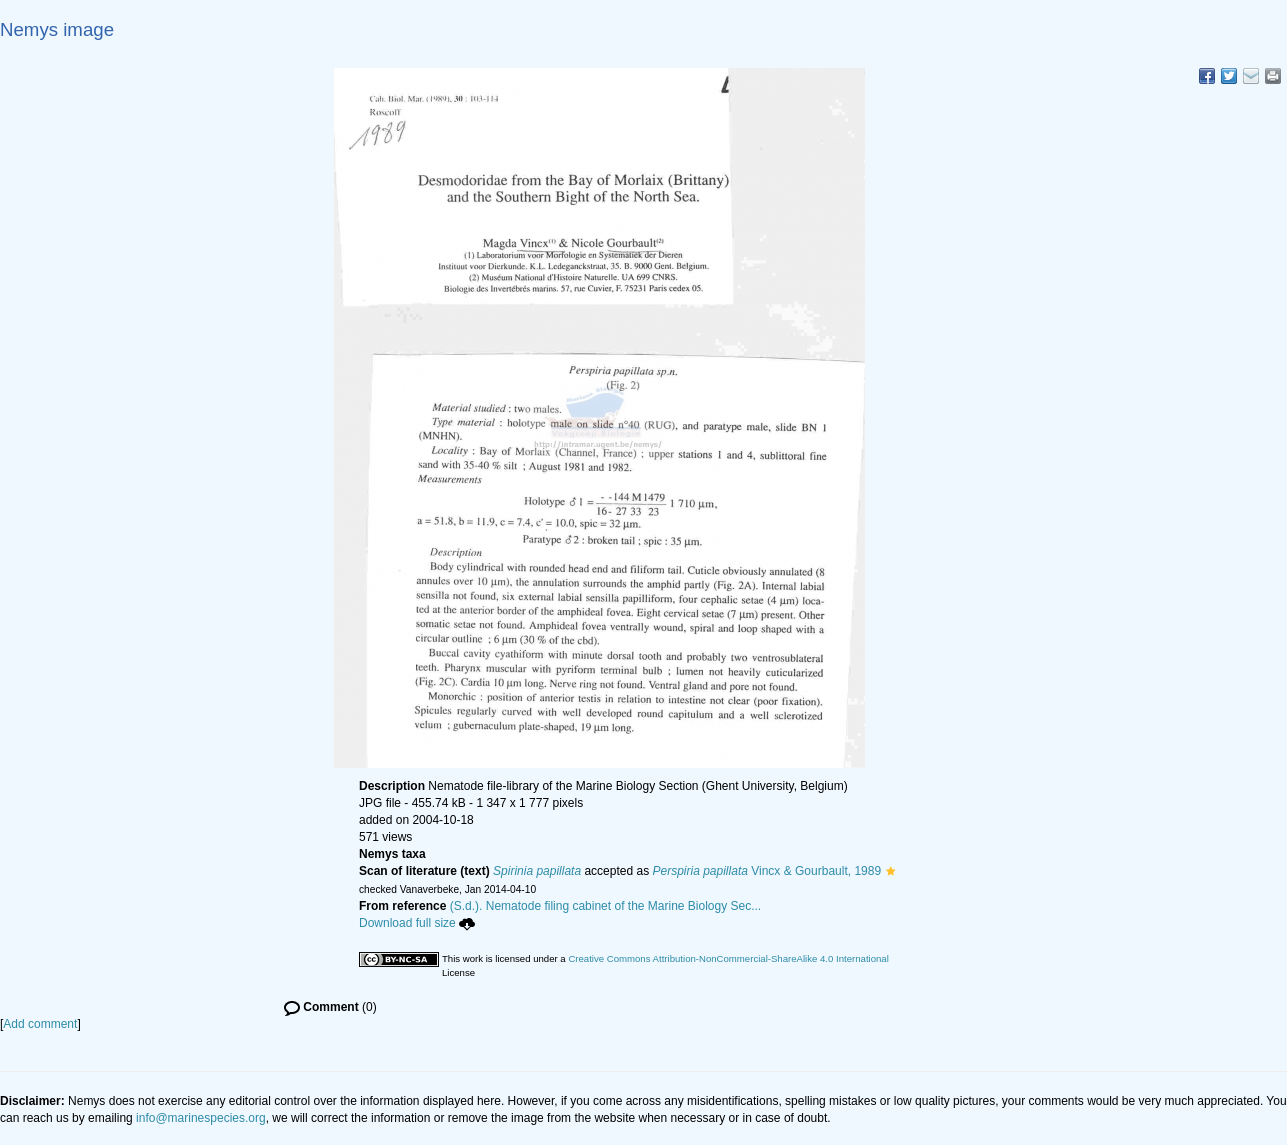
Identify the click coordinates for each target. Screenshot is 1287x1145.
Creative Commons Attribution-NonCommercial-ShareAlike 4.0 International (728, 958)
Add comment (40, 1024)
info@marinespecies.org (201, 1118)
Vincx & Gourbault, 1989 (767, 871)
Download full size (417, 923)
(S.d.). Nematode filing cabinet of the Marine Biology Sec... (606, 906)
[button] (890, 871)
